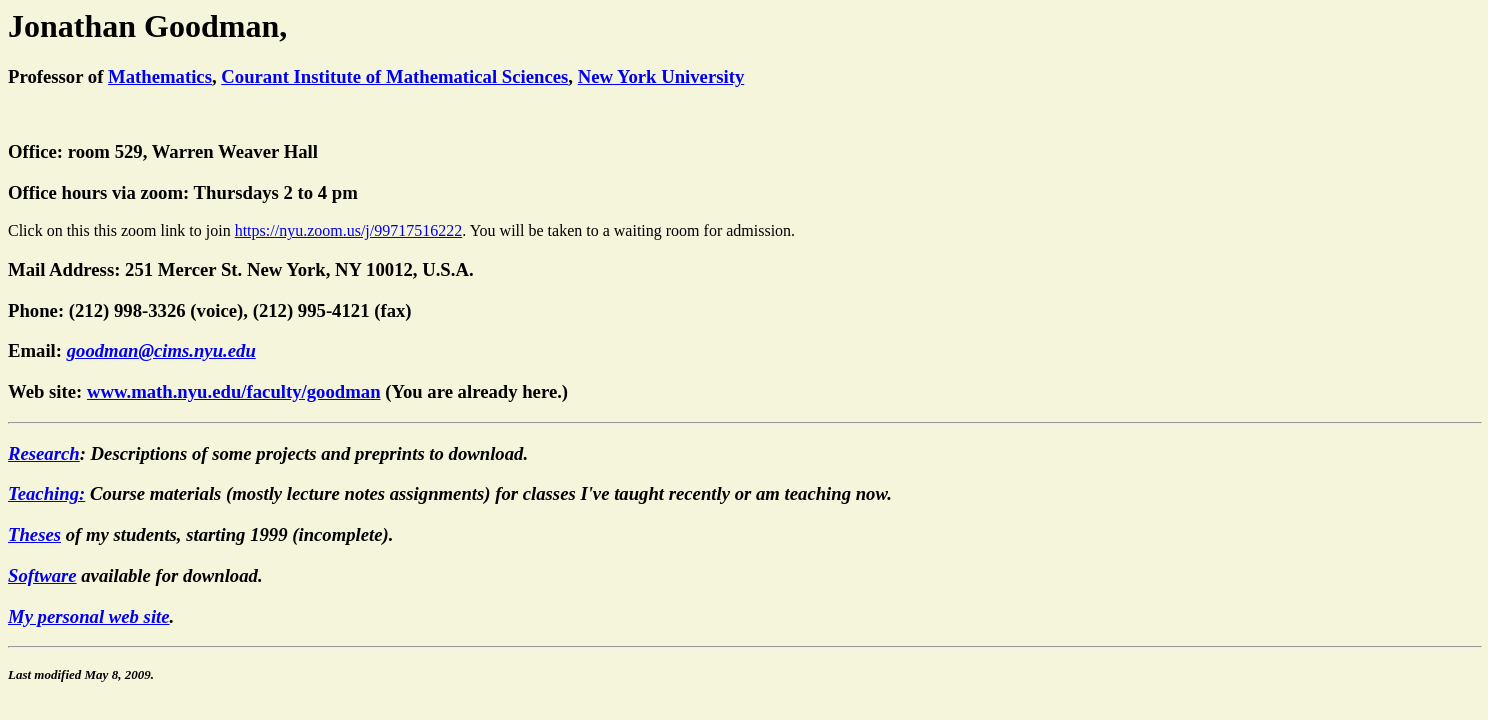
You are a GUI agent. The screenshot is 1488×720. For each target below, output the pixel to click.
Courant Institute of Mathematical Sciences (394, 76)
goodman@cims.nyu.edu (161, 353)
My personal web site (89, 619)
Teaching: (46, 496)
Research (44, 456)
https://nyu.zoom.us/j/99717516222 (349, 233)
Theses (34, 537)
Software (42, 578)
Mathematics (160, 76)
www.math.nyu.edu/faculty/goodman (234, 394)
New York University (661, 76)
